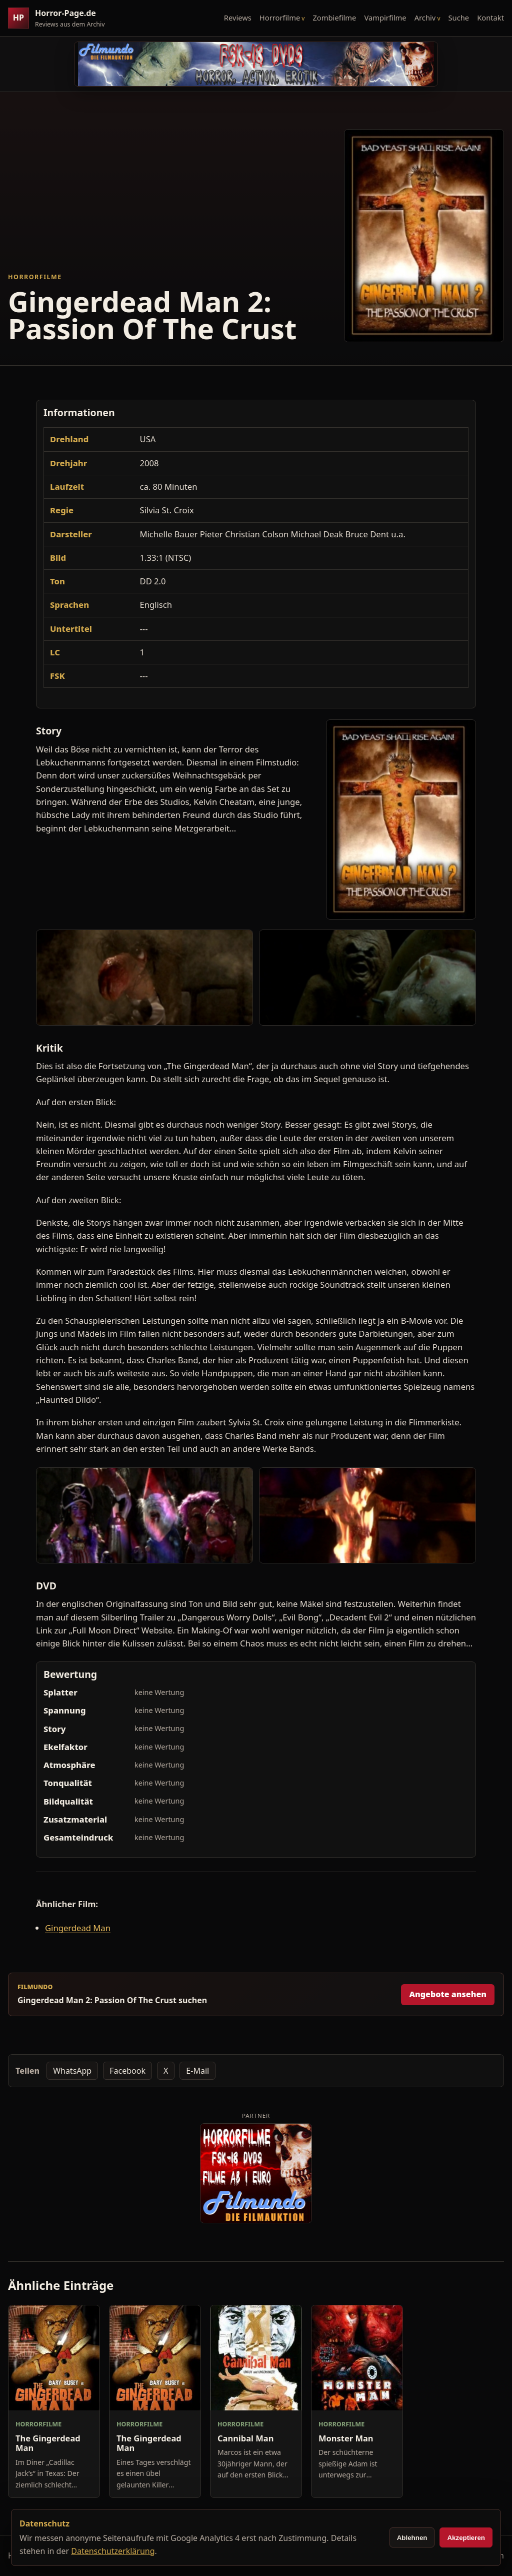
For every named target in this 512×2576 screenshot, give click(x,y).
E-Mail (197, 2070)
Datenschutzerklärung (112, 2550)
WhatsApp (72, 2070)
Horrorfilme (280, 18)
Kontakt (490, 18)
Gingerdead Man (77, 1928)
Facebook (128, 2070)
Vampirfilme (385, 18)
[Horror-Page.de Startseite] (60, 18)
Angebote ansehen (447, 1994)
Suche (459, 18)
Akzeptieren (466, 2537)
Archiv (425, 18)
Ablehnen (412, 2537)
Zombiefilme (334, 18)
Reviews (238, 18)
